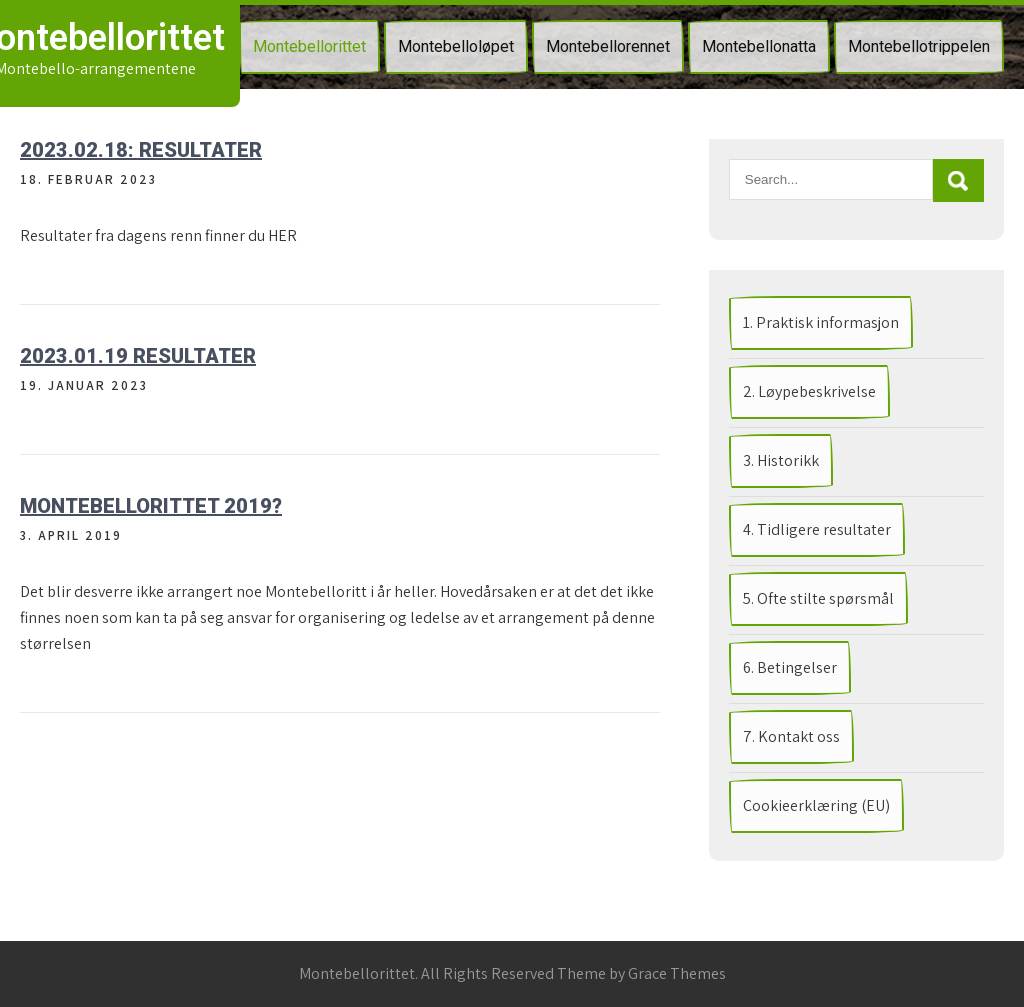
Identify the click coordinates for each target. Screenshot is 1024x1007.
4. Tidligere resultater (817, 529)
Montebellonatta (759, 46)
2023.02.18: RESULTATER (141, 150)
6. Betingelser (790, 667)
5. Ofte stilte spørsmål (818, 598)
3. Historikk (781, 460)
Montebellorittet (309, 46)
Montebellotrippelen (919, 46)
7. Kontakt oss (791, 736)
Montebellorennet (608, 46)
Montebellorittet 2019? (151, 506)
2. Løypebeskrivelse (809, 391)
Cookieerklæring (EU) (816, 805)
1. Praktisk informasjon (821, 322)
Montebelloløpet (456, 46)
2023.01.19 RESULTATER (138, 356)
